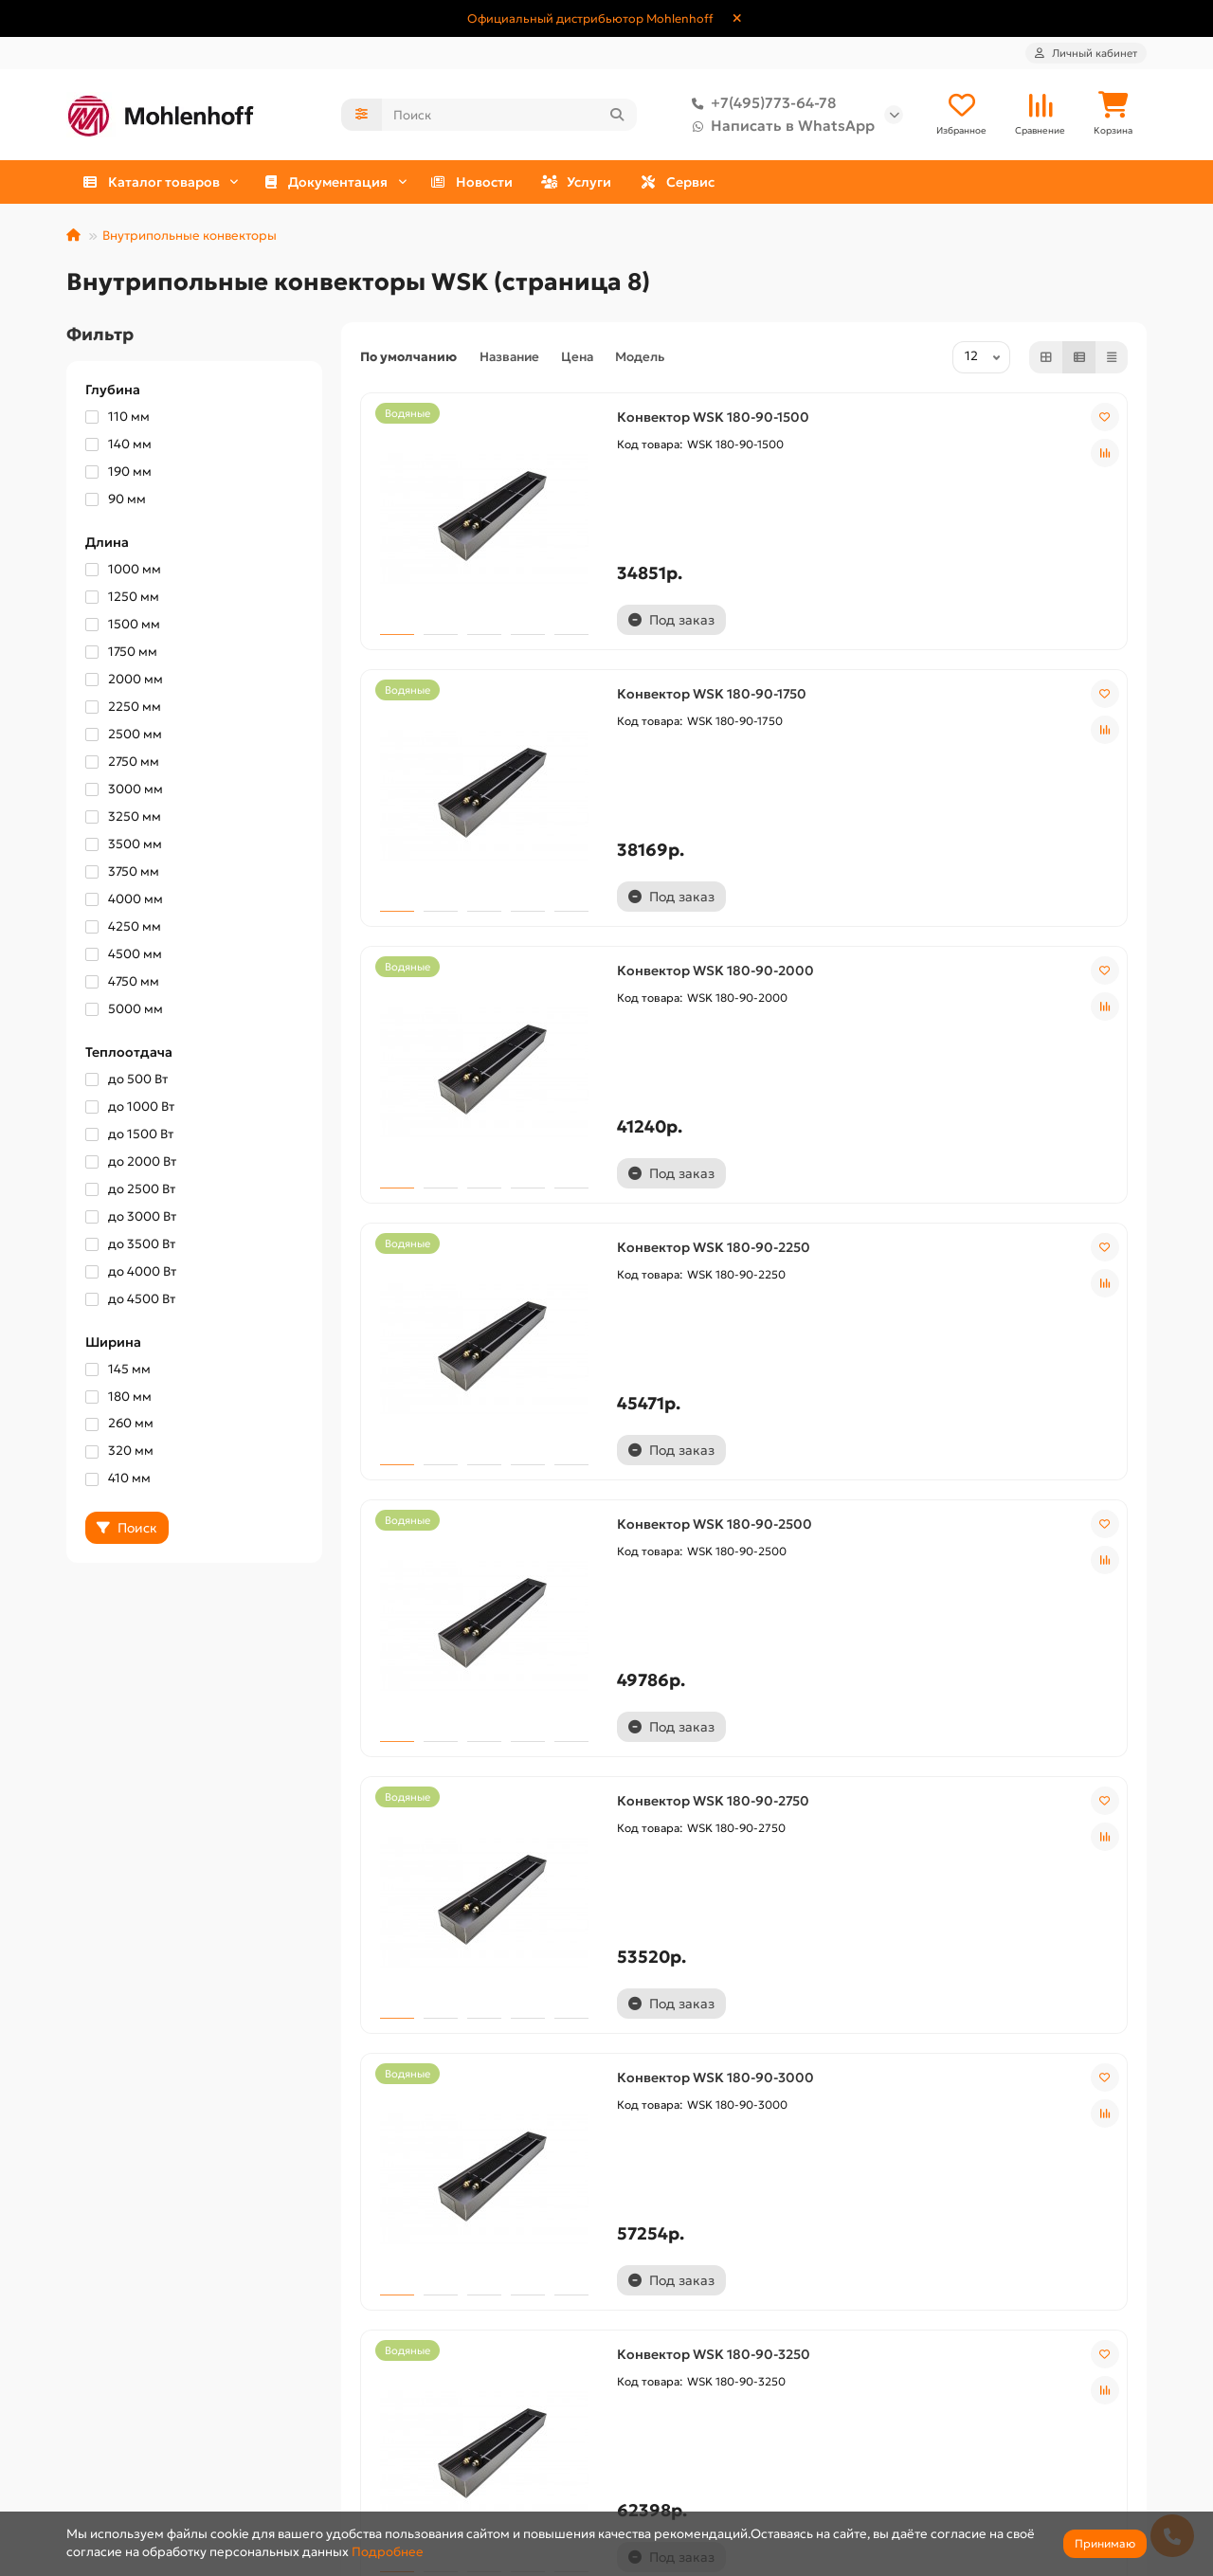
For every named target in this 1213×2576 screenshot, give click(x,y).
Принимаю (1105, 2543)
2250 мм (123, 708)
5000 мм (124, 1011)
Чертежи (644, 2490)
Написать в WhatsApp (779, 127)
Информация (120, 2374)
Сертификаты (659, 2463)
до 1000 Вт (129, 1108)
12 (918, 2182)
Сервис (1052, 183)
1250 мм (122, 598)
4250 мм (123, 928)
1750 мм (121, 653)
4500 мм (123, 956)
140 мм (118, 446)
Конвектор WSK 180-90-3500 (997, 1507)
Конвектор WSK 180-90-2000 (997, 660)
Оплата (364, 2408)
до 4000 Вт (130, 1273)
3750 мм (122, 873)
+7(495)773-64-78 (760, 104)
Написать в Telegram (976, 2435)
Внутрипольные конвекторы (189, 237)
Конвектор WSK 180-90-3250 (734, 1507)
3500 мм (123, 846)
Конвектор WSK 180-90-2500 (735, 1084)
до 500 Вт (126, 1081)
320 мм (119, 1452)
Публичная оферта (400, 2435)
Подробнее (388, 2552)
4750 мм (122, 983)
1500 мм (122, 626)
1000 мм (123, 571)
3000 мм (124, 791)
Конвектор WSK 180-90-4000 (737, 1931)
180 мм (118, 1398)
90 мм (115, 501)
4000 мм (124, 901)
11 (874, 2182)
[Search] (509, 116)
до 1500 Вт (129, 1136)
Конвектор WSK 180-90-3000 (473, 1507)
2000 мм (124, 681)
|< (482, 2182)
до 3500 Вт (130, 1246)
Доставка (96, 2408)
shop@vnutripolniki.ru (980, 2490)
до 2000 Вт (130, 1163)
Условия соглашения (131, 2463)
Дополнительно (406, 2374)
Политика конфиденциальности (166, 2435)
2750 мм (122, 763)
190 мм (118, 473)
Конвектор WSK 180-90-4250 (996, 1931)
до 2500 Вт (130, 1191)
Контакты (97, 2490)
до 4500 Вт (130, 1301)
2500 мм (123, 736)
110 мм (117, 418)
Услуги (864, 183)
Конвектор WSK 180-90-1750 (732, 660)
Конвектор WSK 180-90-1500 (471, 660)
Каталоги (644, 2408)
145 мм (118, 1371)
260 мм (119, 1425)
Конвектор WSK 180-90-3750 (471, 1931)
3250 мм (123, 818)
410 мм (118, 1480)
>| (1005, 2182)
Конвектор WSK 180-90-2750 (995, 1084)
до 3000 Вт (130, 1218)
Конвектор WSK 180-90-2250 (472, 1084)
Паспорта (646, 2435)
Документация (677, 2374)
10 (831, 2182)
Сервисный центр (398, 2463)
